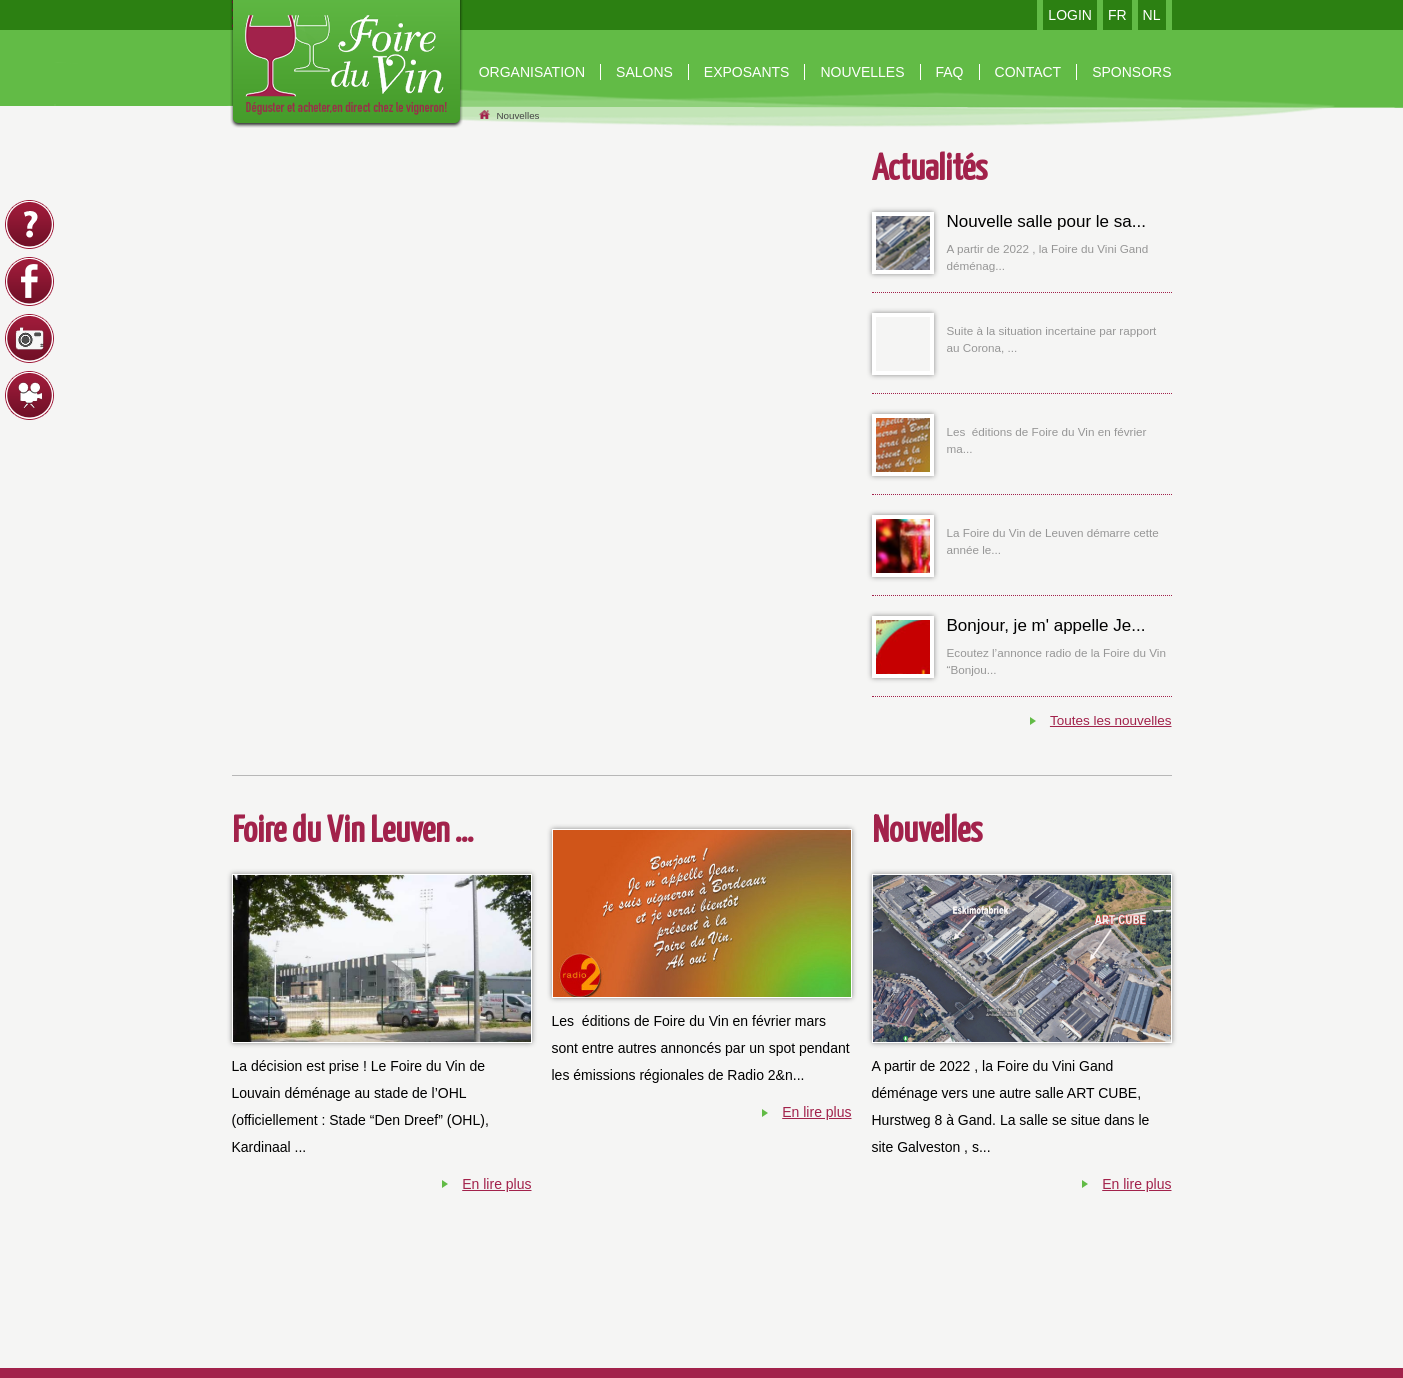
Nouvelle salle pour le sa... (1046, 221)
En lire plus (496, 1184)
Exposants (747, 72)
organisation (532, 72)
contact (1028, 72)
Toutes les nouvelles (1111, 720)
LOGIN (1070, 15)
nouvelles (862, 72)
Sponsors (1131, 72)
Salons (644, 72)
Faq (950, 72)
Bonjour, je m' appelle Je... (1046, 625)
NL (1152, 15)
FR (1117, 15)
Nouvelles (517, 115)
